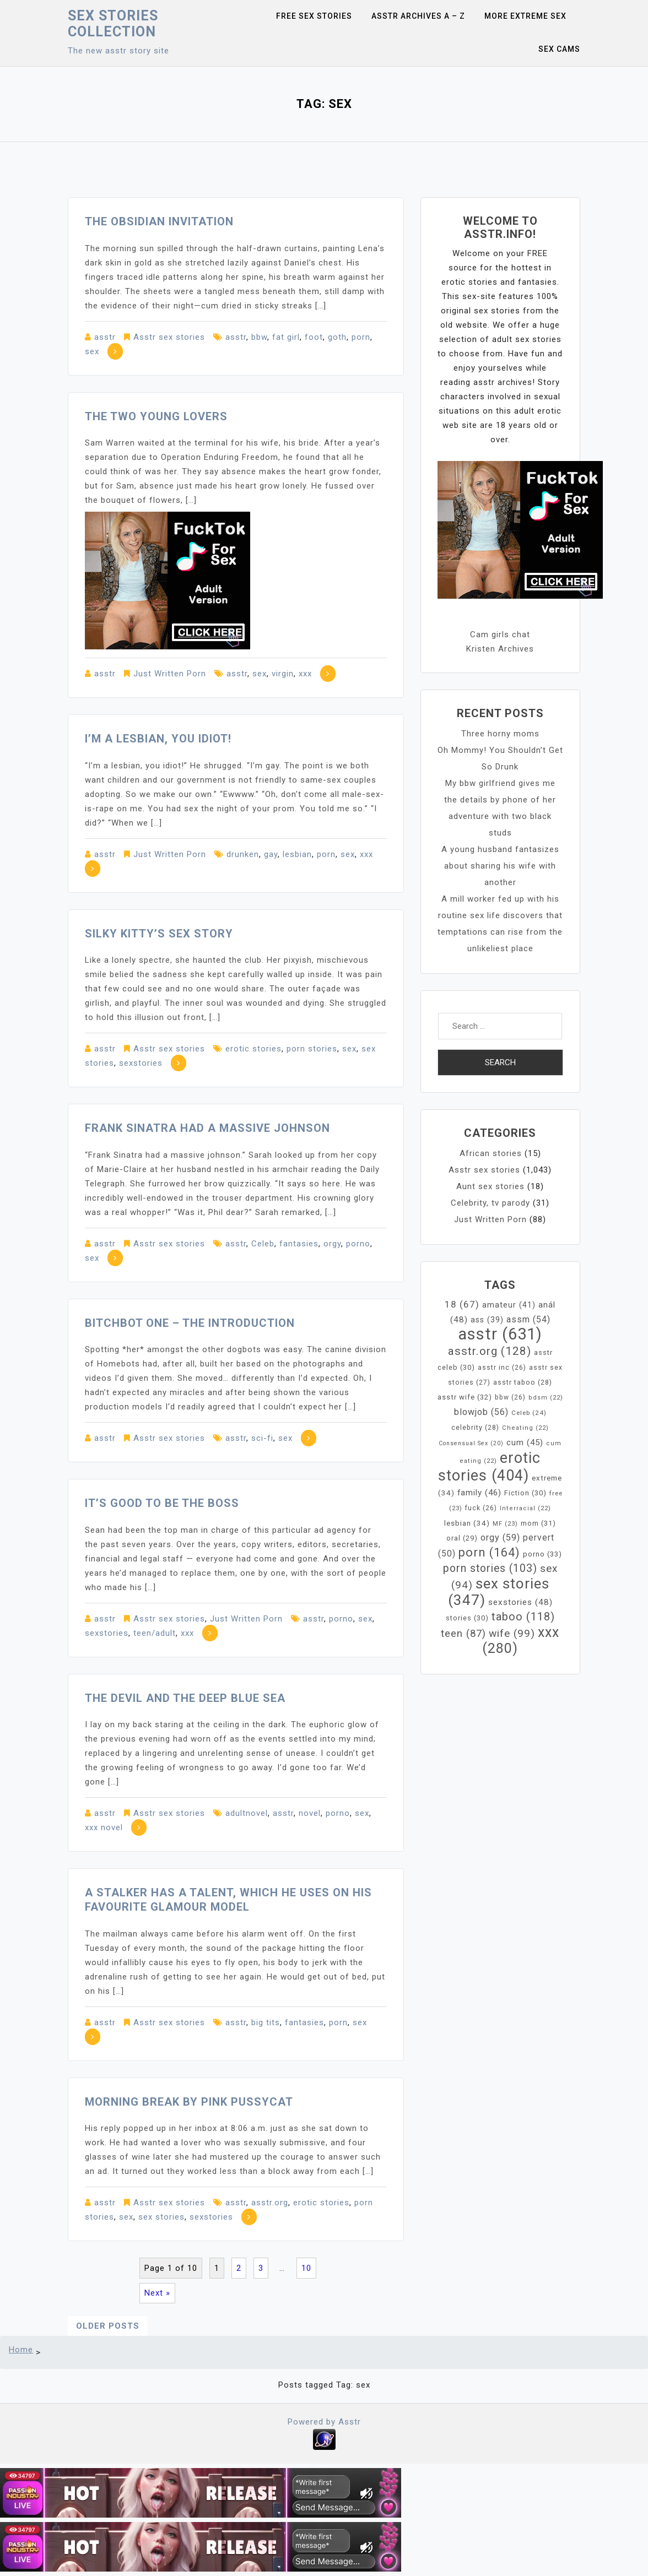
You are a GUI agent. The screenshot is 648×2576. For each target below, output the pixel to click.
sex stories (161, 2217)
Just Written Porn (169, 674)
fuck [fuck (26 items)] (481, 1508)
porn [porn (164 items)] (489, 1552)
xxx (305, 674)
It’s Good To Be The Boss (162, 1503)
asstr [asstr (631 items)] (500, 1334)
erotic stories (253, 1049)
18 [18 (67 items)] (462, 1304)
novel (310, 1813)
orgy (332, 1244)
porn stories (312, 1049)
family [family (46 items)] (479, 1493)
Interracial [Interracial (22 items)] (525, 1508)
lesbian (297, 854)
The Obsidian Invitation (159, 221)
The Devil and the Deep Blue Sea (185, 1698)
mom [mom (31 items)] (538, 1523)
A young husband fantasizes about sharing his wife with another (500, 865)
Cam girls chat (500, 634)
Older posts (107, 2326)
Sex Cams (559, 49)
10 (306, 2268)
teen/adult (154, 1633)
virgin (283, 674)
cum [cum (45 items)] (524, 1442)
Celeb (262, 1244)
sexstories (141, 1063)
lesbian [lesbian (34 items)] (467, 1523)
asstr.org (269, 2203)
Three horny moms (500, 734)
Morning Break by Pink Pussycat (189, 2101)
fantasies (298, 1244)
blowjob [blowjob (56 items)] (481, 1412)
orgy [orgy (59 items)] (500, 1537)
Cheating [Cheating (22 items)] (525, 1427)
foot (314, 337)
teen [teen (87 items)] (463, 1634)
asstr (105, 337)
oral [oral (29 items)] (462, 1538)
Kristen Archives (500, 649)
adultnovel (246, 1813)
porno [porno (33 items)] (542, 1554)
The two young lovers (156, 416)
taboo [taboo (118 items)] (523, 1616)
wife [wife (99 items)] (512, 1633)
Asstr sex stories (169, 337)
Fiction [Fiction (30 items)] (525, 1493)
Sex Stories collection (113, 24)
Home (21, 2350)
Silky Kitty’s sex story (159, 933)
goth (337, 337)
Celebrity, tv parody (490, 1203)
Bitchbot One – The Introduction (190, 1323)
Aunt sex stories (490, 1186)
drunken (242, 854)
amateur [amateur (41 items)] (509, 1305)
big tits (265, 2022)
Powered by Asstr (324, 2422)
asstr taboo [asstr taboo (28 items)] (522, 1382)
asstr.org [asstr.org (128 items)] (489, 1351)
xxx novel (104, 1827)
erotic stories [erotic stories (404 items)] (489, 1466)
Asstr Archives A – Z (418, 16)
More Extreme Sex (525, 16)
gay (271, 854)
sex (92, 351)
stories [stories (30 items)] (467, 1618)
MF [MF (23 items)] (505, 1523)
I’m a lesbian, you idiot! (158, 738)
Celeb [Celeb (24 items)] (529, 1413)
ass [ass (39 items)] (487, 1319)
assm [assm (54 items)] (528, 1319)
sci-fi (262, 1438)
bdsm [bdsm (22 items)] (545, 1397)
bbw (259, 337)
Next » (157, 2293)
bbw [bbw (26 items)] (510, 1397)
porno (358, 1244)
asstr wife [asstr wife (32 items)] (465, 1397)
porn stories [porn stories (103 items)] (490, 1568)
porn (361, 337)
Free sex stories (314, 16)
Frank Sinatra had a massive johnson (207, 1128)
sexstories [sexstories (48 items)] (520, 1602)
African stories (491, 1153)
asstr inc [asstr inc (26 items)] (502, 1367)
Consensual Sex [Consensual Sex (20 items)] (471, 1443)
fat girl (286, 337)
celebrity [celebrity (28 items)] (475, 1427)
